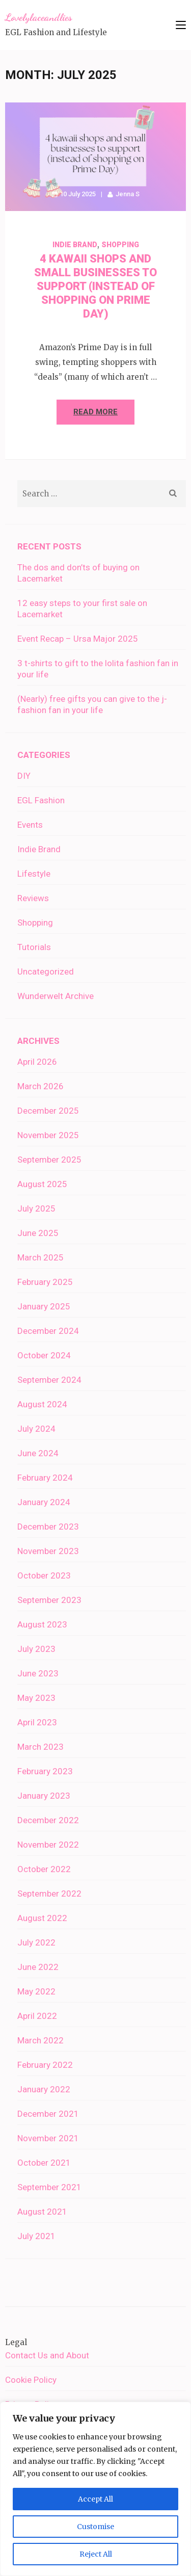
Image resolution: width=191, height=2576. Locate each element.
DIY (24, 776)
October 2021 (44, 2163)
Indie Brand (74, 245)
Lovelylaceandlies (38, 17)
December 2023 (48, 1526)
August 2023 (42, 1624)
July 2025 (36, 1208)
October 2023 (44, 1575)
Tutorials (34, 947)
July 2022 (36, 1942)
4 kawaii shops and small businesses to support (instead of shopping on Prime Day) (95, 286)
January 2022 (43, 2089)
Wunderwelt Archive (55, 996)
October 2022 (44, 1869)
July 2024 (36, 1429)
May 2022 (36, 1991)
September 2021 (49, 2187)
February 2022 (45, 2065)
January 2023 (43, 1796)
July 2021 (36, 2236)
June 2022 (38, 1967)
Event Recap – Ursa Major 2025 (77, 639)
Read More (95, 411)
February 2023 (45, 1771)
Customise (95, 2526)
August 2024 (42, 1404)
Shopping (120, 245)
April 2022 (37, 2016)
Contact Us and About (47, 2355)
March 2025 (40, 1257)
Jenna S (128, 194)
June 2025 (38, 1233)
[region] (95, 2489)
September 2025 (49, 1159)
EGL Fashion (41, 800)
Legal (16, 2342)
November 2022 (48, 1844)
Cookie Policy (31, 2380)
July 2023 (36, 1649)
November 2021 (48, 2138)
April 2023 (37, 1722)
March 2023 (40, 1747)
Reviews (33, 898)
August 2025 (42, 1184)
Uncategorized (45, 971)
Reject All (95, 2554)
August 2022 (42, 1918)
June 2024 (38, 1453)
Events (30, 825)
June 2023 (38, 1673)
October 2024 (44, 1355)
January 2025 (43, 1306)
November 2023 (48, 1551)
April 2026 (37, 1062)
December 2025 (48, 1111)
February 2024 (45, 1478)
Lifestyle (33, 874)
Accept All (95, 2499)
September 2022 (49, 1893)
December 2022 (48, 1820)
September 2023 (49, 1600)
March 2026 (40, 1086)
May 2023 (36, 1698)
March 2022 (40, 2040)
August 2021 (42, 2211)
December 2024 (48, 1331)
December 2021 (48, 2114)
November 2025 (48, 1135)
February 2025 (45, 1282)
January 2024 (43, 1502)
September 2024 (49, 1380)
